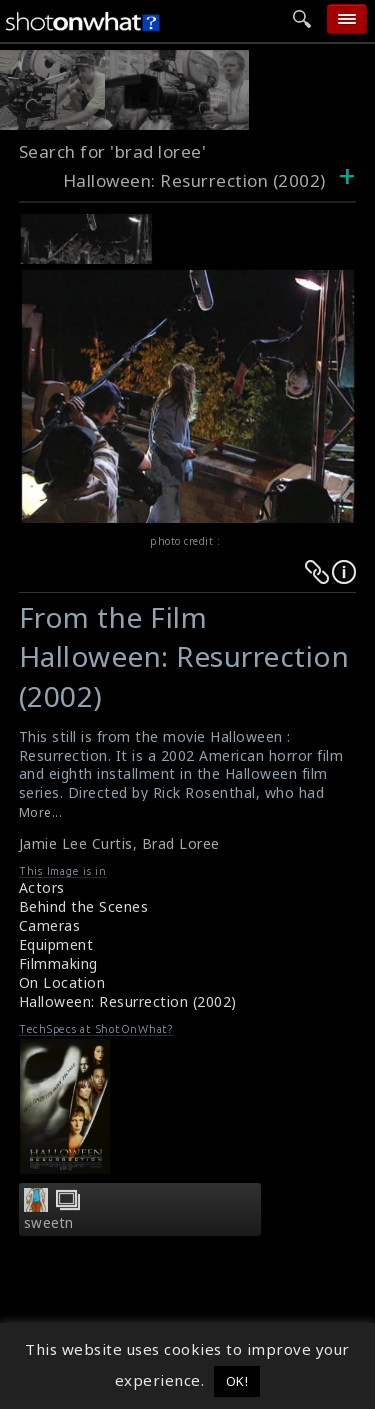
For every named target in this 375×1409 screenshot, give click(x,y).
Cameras (50, 925)
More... (41, 812)
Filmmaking (58, 963)
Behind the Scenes (84, 906)
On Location (62, 982)
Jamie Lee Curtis (76, 843)
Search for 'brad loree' (113, 151)
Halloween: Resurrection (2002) (128, 1001)
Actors (42, 887)
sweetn (49, 1223)
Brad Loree (181, 843)
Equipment (56, 944)
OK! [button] (237, 1381)
